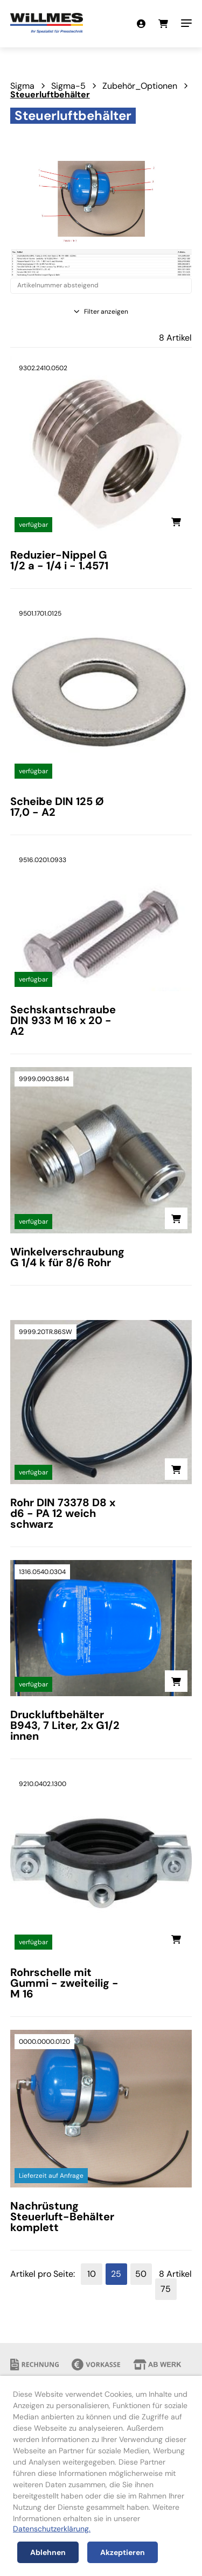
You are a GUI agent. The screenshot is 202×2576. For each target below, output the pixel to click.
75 (166, 2289)
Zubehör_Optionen (139, 85)
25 (116, 2273)
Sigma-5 (68, 85)
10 (91, 2273)
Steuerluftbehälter (50, 94)
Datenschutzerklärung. (51, 2528)
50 (141, 2273)
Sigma (22, 85)
